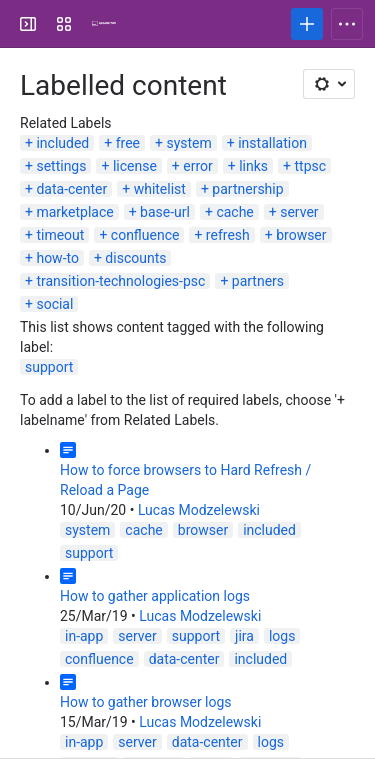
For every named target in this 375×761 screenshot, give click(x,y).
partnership (247, 189)
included (62, 143)
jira (244, 636)
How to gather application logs (155, 596)
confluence (145, 235)
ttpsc (311, 166)
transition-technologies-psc (120, 281)
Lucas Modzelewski (199, 510)
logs (282, 636)
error (198, 166)
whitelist (160, 189)
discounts (135, 258)
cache (234, 212)
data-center (71, 189)
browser (301, 235)
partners (258, 281)
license (135, 166)
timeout (60, 235)
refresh (228, 235)
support (49, 367)
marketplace (74, 212)
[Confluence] (104, 24)
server (299, 212)
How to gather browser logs (146, 702)
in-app (84, 636)
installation (272, 143)
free (128, 143)
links (253, 166)
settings (61, 166)
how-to (57, 258)
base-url (165, 212)
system (188, 143)
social (54, 304)
